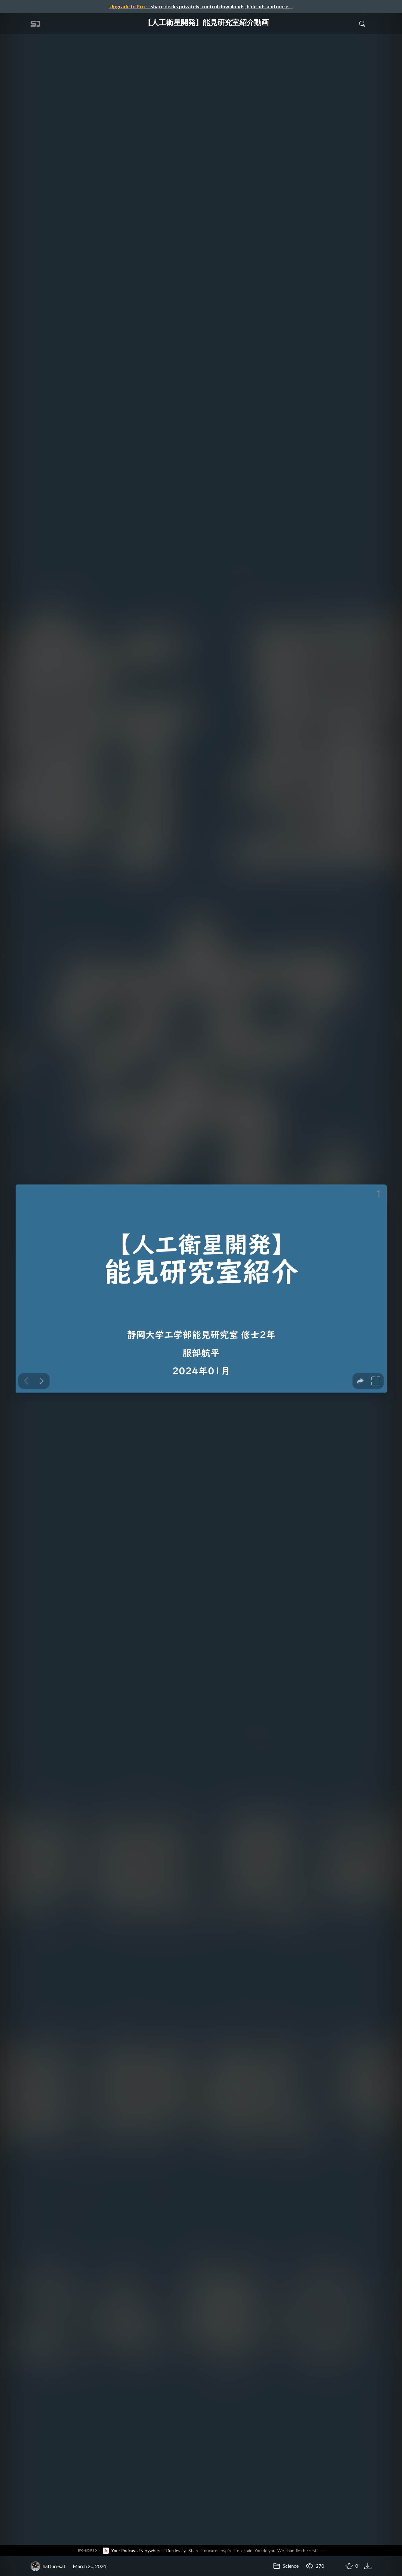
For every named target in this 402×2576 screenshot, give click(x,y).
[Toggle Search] (362, 23)
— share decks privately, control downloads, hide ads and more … (201, 6)
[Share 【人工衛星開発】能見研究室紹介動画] (334, 2566)
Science (286, 2566)
